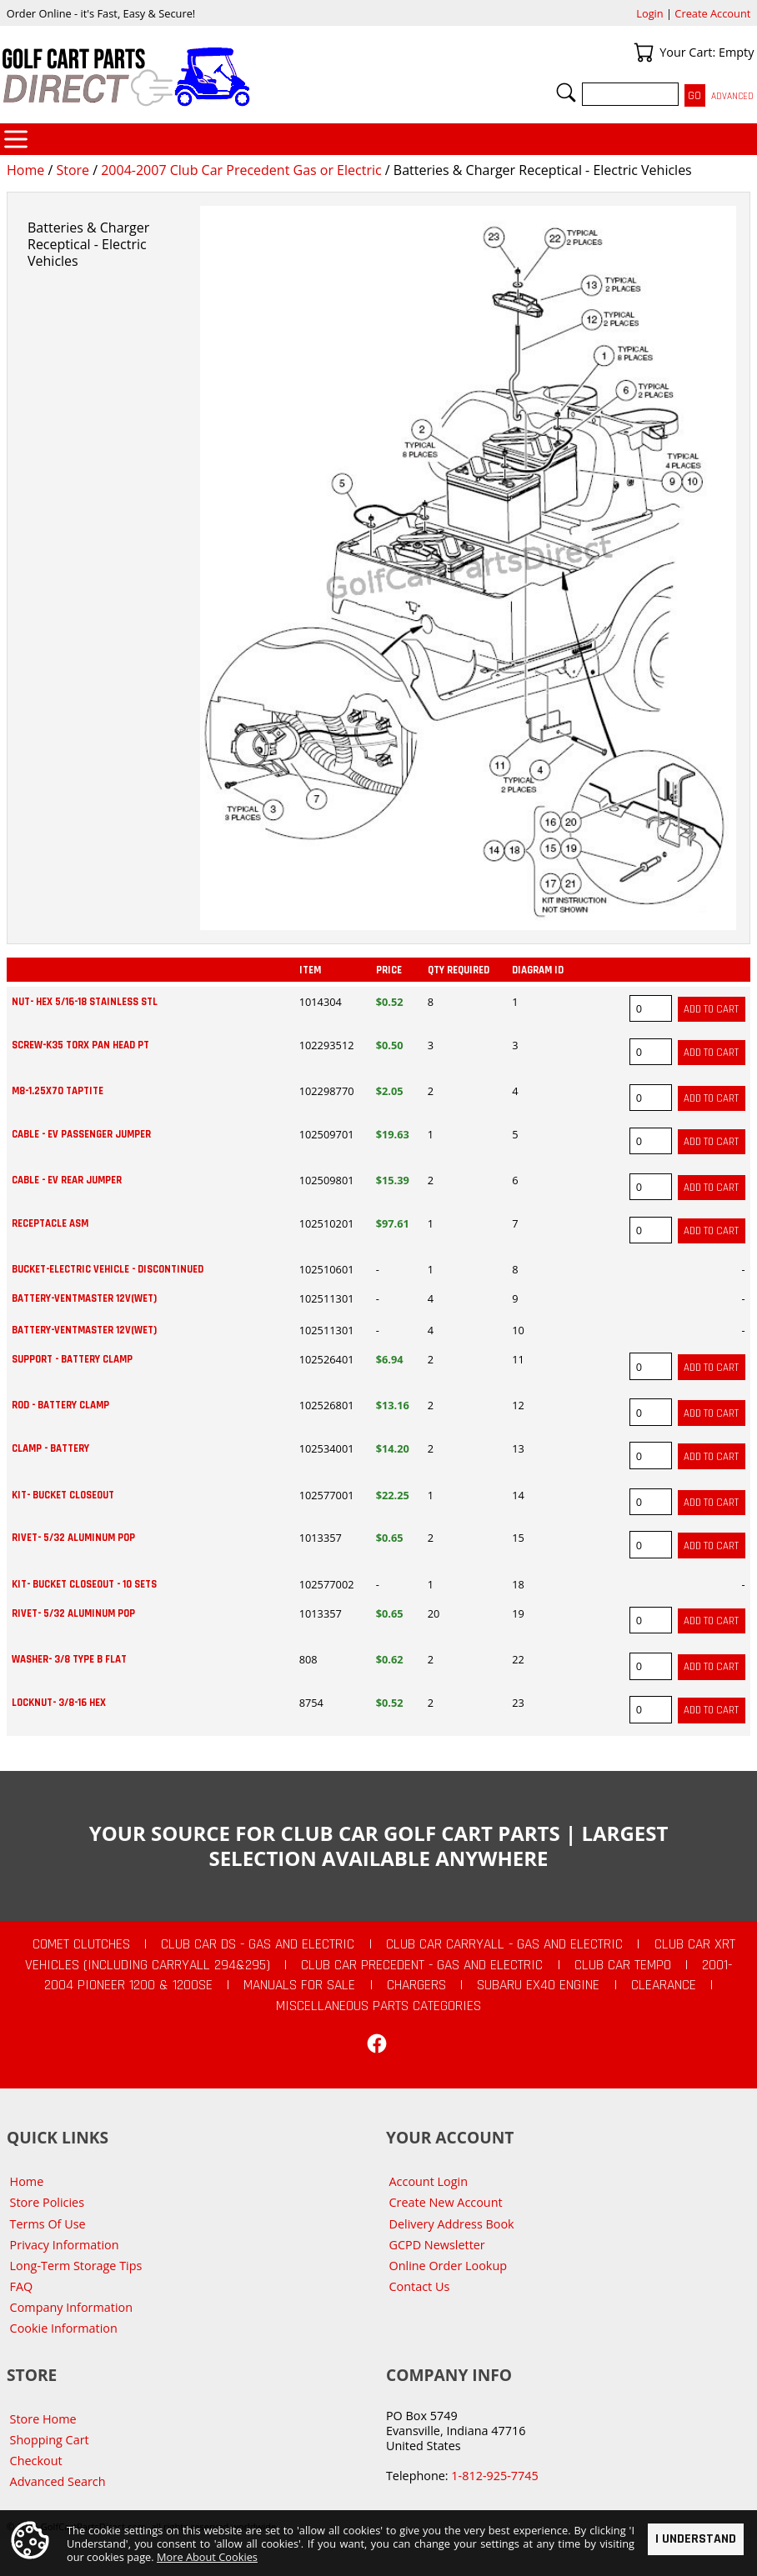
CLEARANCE (663, 1985)
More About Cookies (207, 2556)
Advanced (732, 96)
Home (25, 170)
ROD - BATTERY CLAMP (60, 1405)
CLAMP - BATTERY (50, 1448)
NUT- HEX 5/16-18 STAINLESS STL (85, 1001)
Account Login (429, 2181)
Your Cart (643, 52)
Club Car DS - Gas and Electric (257, 1944)
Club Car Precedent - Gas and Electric (422, 1965)
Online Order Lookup (448, 2265)
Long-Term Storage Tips (76, 2265)
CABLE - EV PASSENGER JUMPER (81, 1134)
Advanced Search (58, 2481)
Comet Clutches (81, 1944)
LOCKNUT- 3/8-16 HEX (59, 1702)
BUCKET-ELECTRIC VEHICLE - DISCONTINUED (107, 1269)
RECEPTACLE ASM (50, 1223)
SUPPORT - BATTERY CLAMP (72, 1359)
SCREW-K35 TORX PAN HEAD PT (80, 1045)
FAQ (21, 2286)
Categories (16, 139)
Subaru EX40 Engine (538, 1985)
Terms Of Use (48, 2224)
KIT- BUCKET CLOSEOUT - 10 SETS (84, 1584)
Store (72, 170)
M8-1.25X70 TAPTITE (57, 1091)
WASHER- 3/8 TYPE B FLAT (69, 1659)
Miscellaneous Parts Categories (378, 2006)
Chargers (416, 1985)
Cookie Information (64, 2328)
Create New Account (446, 2202)
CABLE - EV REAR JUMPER (67, 1180)
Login (649, 13)
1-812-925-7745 (494, 2475)
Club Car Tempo (622, 1965)
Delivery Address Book (451, 2224)
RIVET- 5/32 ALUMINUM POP (73, 1537)
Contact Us (419, 2286)
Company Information (71, 2307)
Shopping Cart (49, 2440)
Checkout (36, 2460)
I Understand (695, 2539)
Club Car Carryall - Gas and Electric (504, 1944)
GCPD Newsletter (437, 2245)
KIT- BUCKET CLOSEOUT (63, 1495)
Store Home (43, 2419)
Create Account (712, 13)
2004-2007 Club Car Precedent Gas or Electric (241, 170)
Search (566, 92)
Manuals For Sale (299, 1985)
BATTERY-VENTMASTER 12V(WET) (84, 1298)
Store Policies (47, 2202)
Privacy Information (64, 2245)
